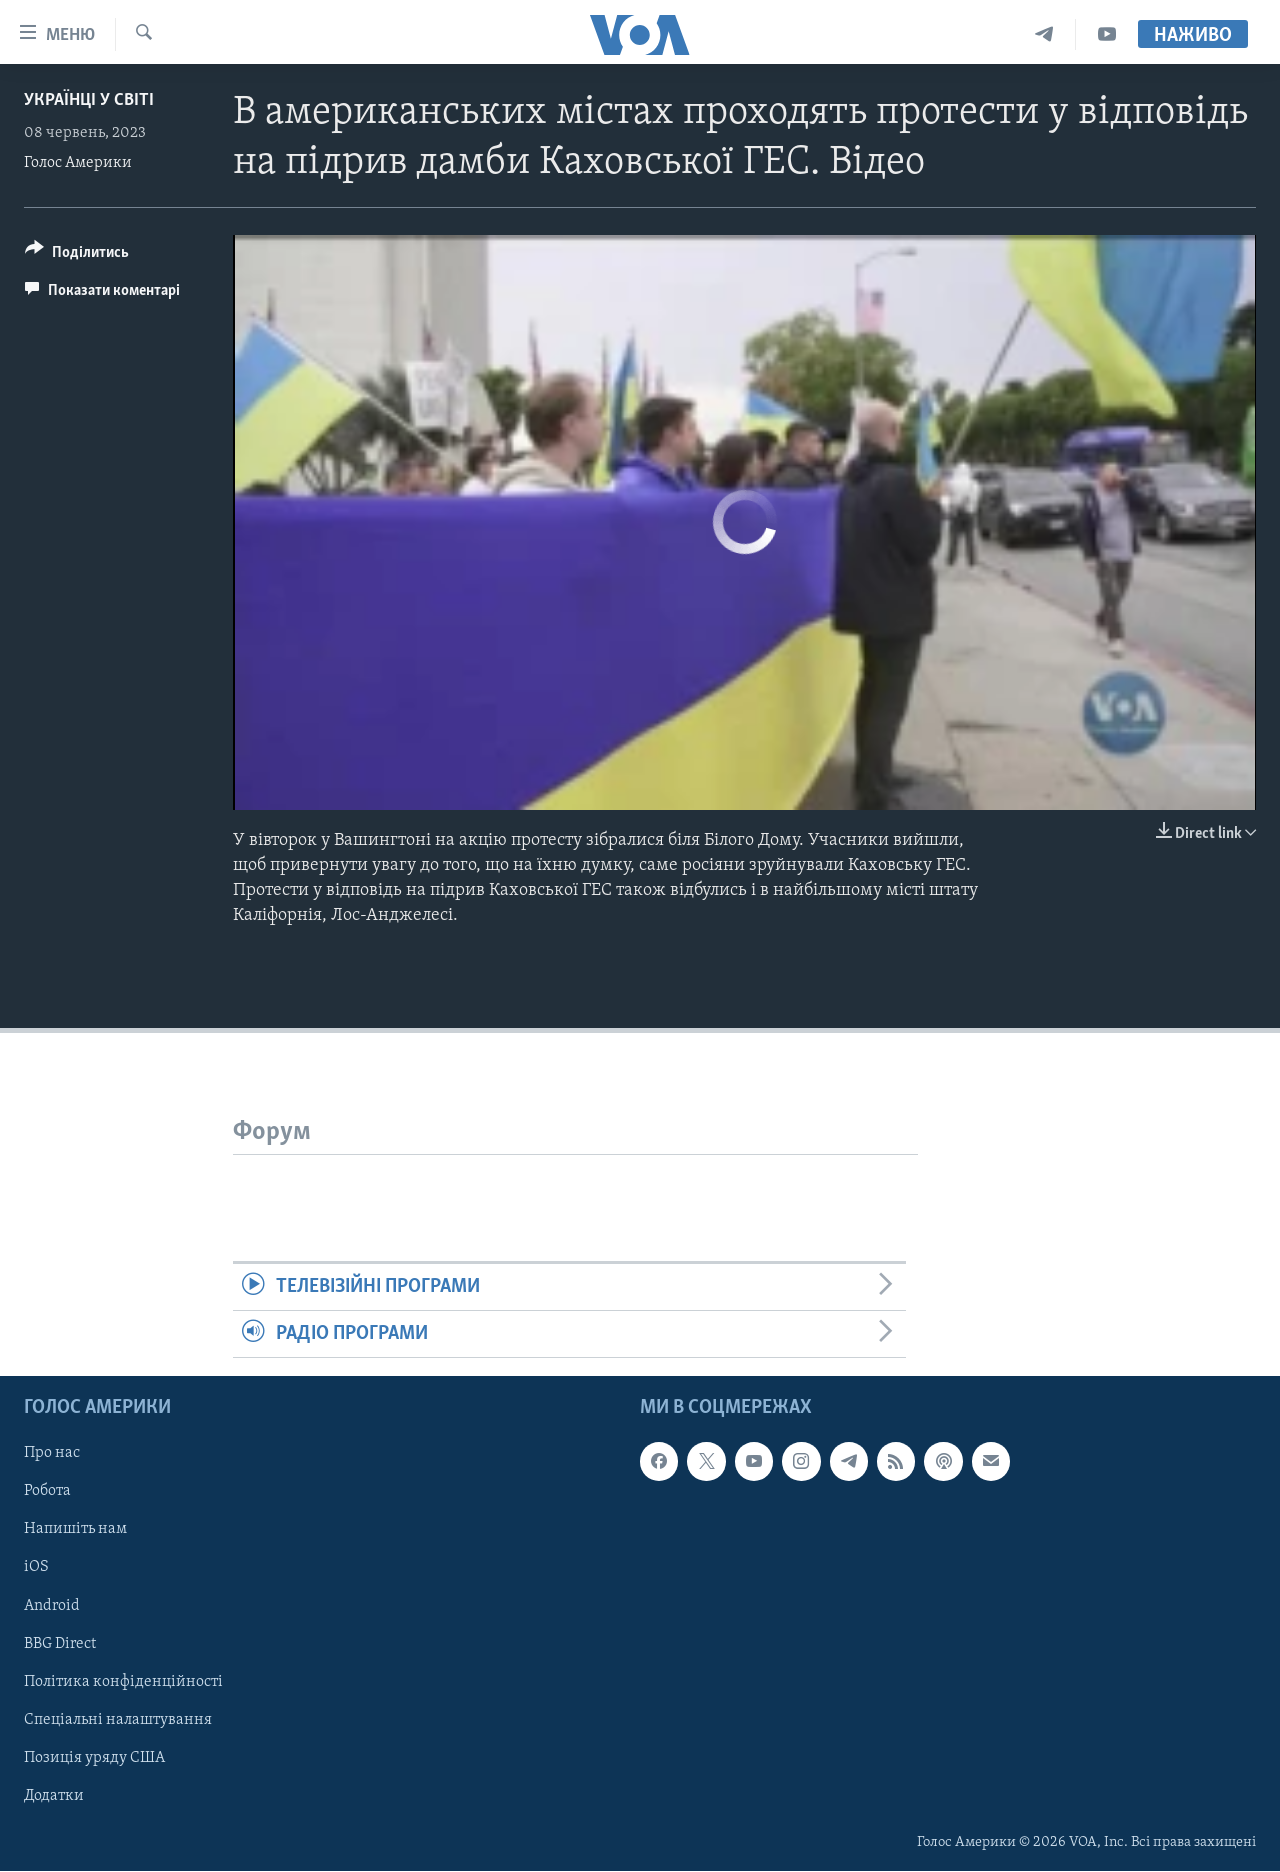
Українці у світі (89, 100)
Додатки (54, 1796)
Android (52, 1606)
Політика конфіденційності (123, 1682)
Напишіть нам (75, 1530)
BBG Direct (60, 1644)
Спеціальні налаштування (118, 1720)
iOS (36, 1568)
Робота (47, 1492)
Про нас (52, 1454)
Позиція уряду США (94, 1758)
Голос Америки (78, 163)
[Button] (77, 255)
